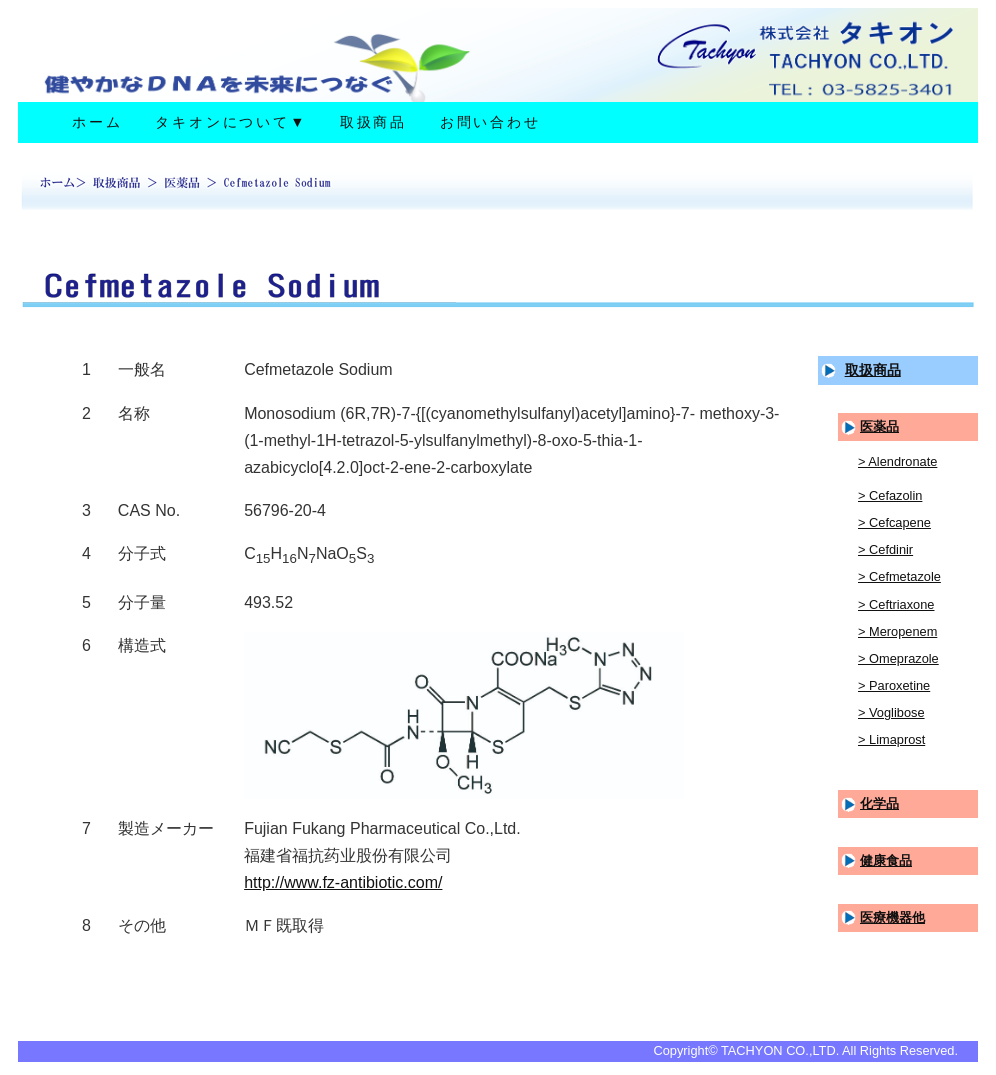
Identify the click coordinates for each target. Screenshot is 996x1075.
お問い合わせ (490, 122)
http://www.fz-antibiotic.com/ (343, 882)
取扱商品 (374, 122)
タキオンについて (231, 122)
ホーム (97, 122)
